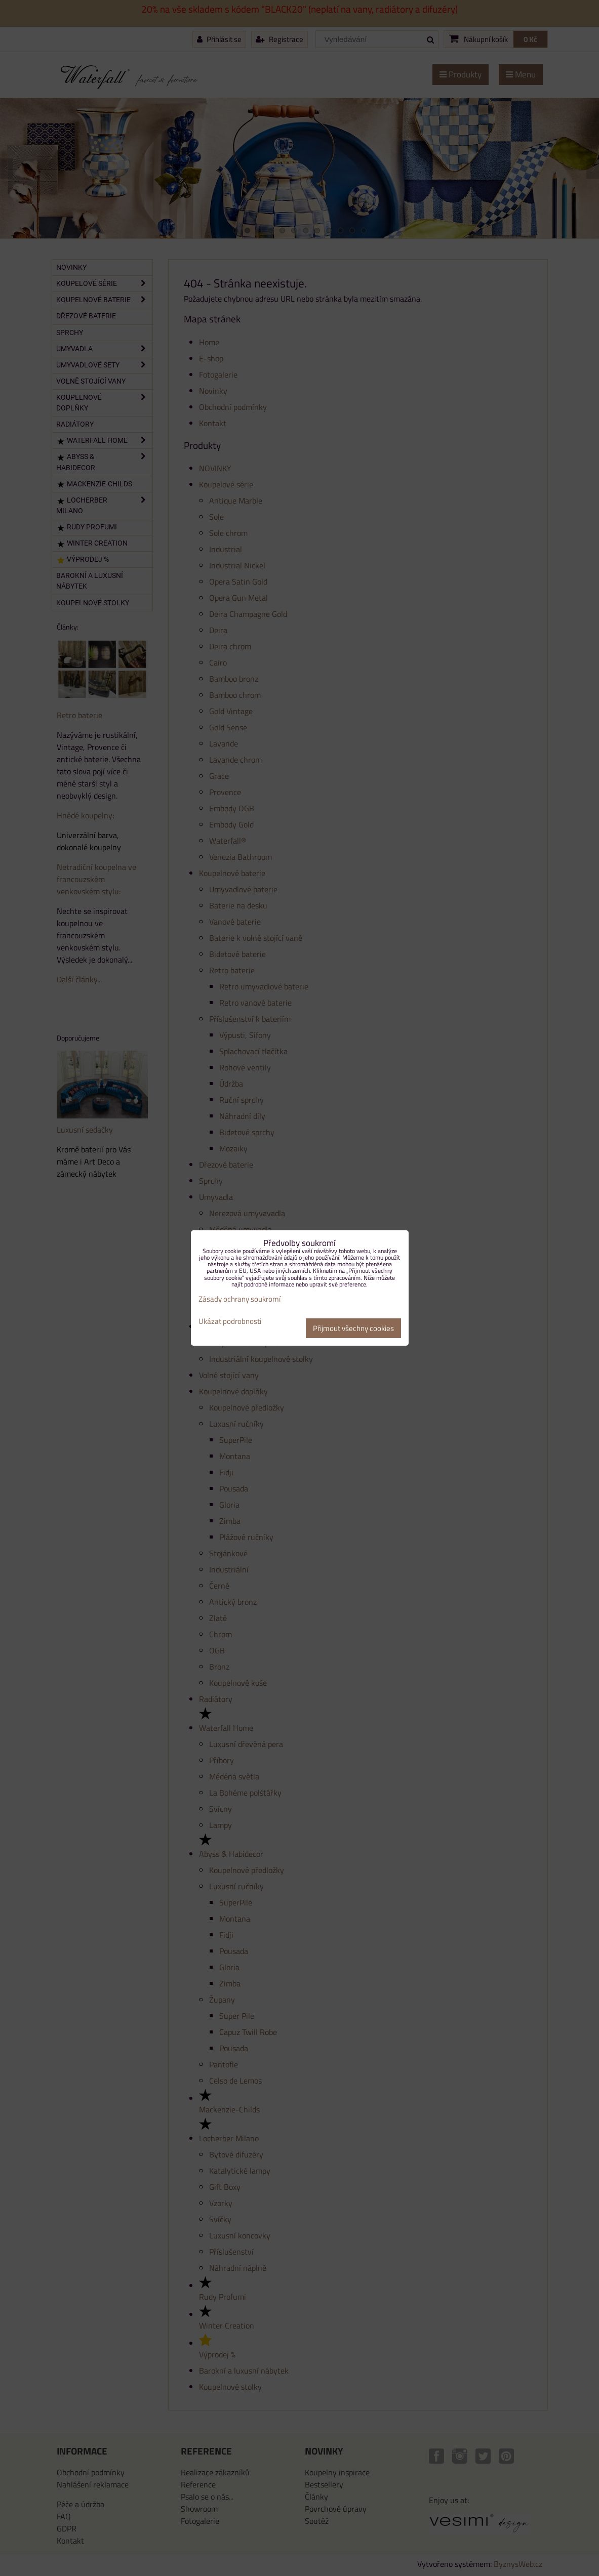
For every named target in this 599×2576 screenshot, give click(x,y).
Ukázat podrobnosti (229, 1321)
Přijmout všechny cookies (353, 1328)
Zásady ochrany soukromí (239, 1299)
